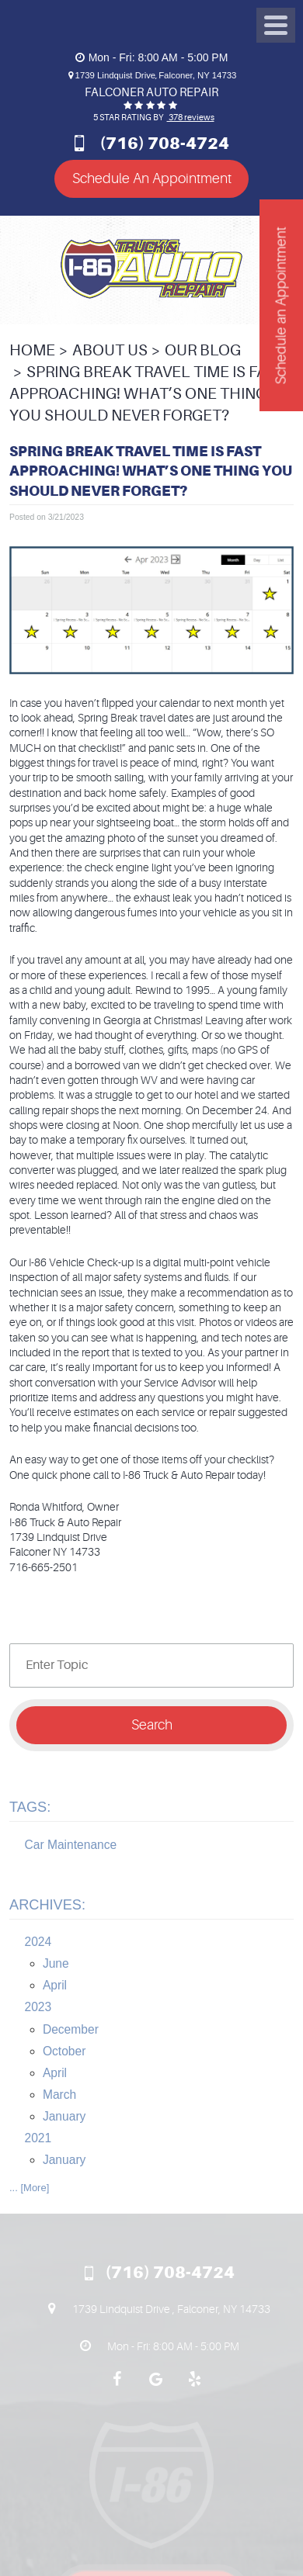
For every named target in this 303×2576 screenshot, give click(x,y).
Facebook (116, 2386)
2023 (38, 2006)
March (59, 2094)
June (56, 1963)
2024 (38, 1941)
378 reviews (190, 118)
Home (32, 350)
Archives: (47, 1905)
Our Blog (203, 350)
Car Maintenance (71, 1844)
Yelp (194, 2386)
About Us (110, 350)
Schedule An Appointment (152, 178)
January (64, 2116)
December (71, 2029)
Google (155, 2386)
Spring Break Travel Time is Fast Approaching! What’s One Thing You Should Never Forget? (147, 393)
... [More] (29, 2187)
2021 (38, 2138)
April (55, 1985)
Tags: (29, 1807)
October (64, 2051)
